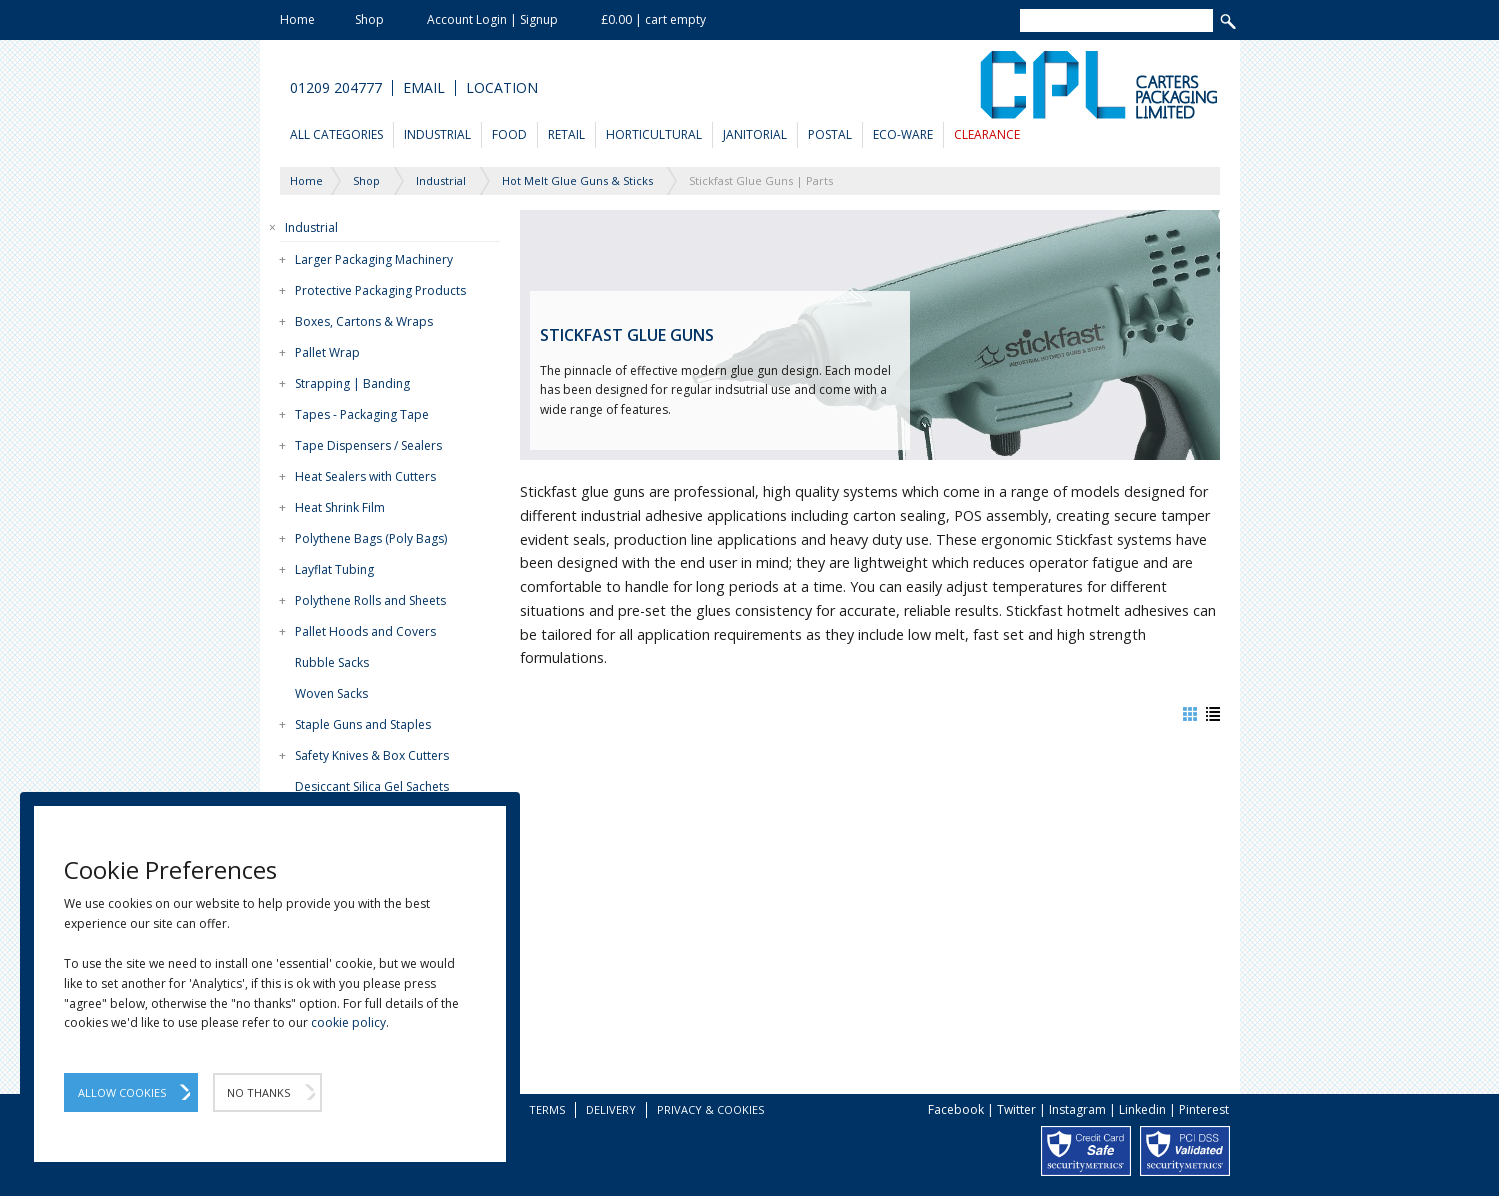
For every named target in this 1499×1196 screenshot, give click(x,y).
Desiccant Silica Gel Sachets (372, 786)
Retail (566, 134)
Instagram (1077, 1109)
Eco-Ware (903, 134)
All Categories (336, 134)
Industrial (437, 134)
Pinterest (1204, 1109)
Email (424, 88)
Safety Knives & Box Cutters (372, 755)
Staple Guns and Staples (363, 724)
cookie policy (348, 1022)
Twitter (1016, 1109)
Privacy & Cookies (710, 1109)
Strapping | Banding (352, 383)
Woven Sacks (331, 693)
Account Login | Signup (492, 19)
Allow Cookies (122, 1092)
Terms (547, 1109)
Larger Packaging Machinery (374, 259)
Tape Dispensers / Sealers (368, 445)
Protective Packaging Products (380, 290)
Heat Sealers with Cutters (365, 476)
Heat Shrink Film (340, 507)
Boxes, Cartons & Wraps (364, 321)
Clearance (987, 134)
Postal (830, 134)
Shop (369, 19)
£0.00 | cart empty (653, 19)
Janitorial (755, 134)
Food (509, 134)
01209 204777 (336, 88)
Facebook (956, 1109)
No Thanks (258, 1092)
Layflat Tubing (334, 569)
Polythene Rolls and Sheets (370, 600)
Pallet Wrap (327, 352)
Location (502, 88)
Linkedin (1142, 1109)
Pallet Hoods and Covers (365, 631)
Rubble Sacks (332, 662)
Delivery (611, 1109)
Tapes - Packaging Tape (362, 414)
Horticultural (654, 134)
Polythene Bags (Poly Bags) (371, 538)
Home (297, 19)
